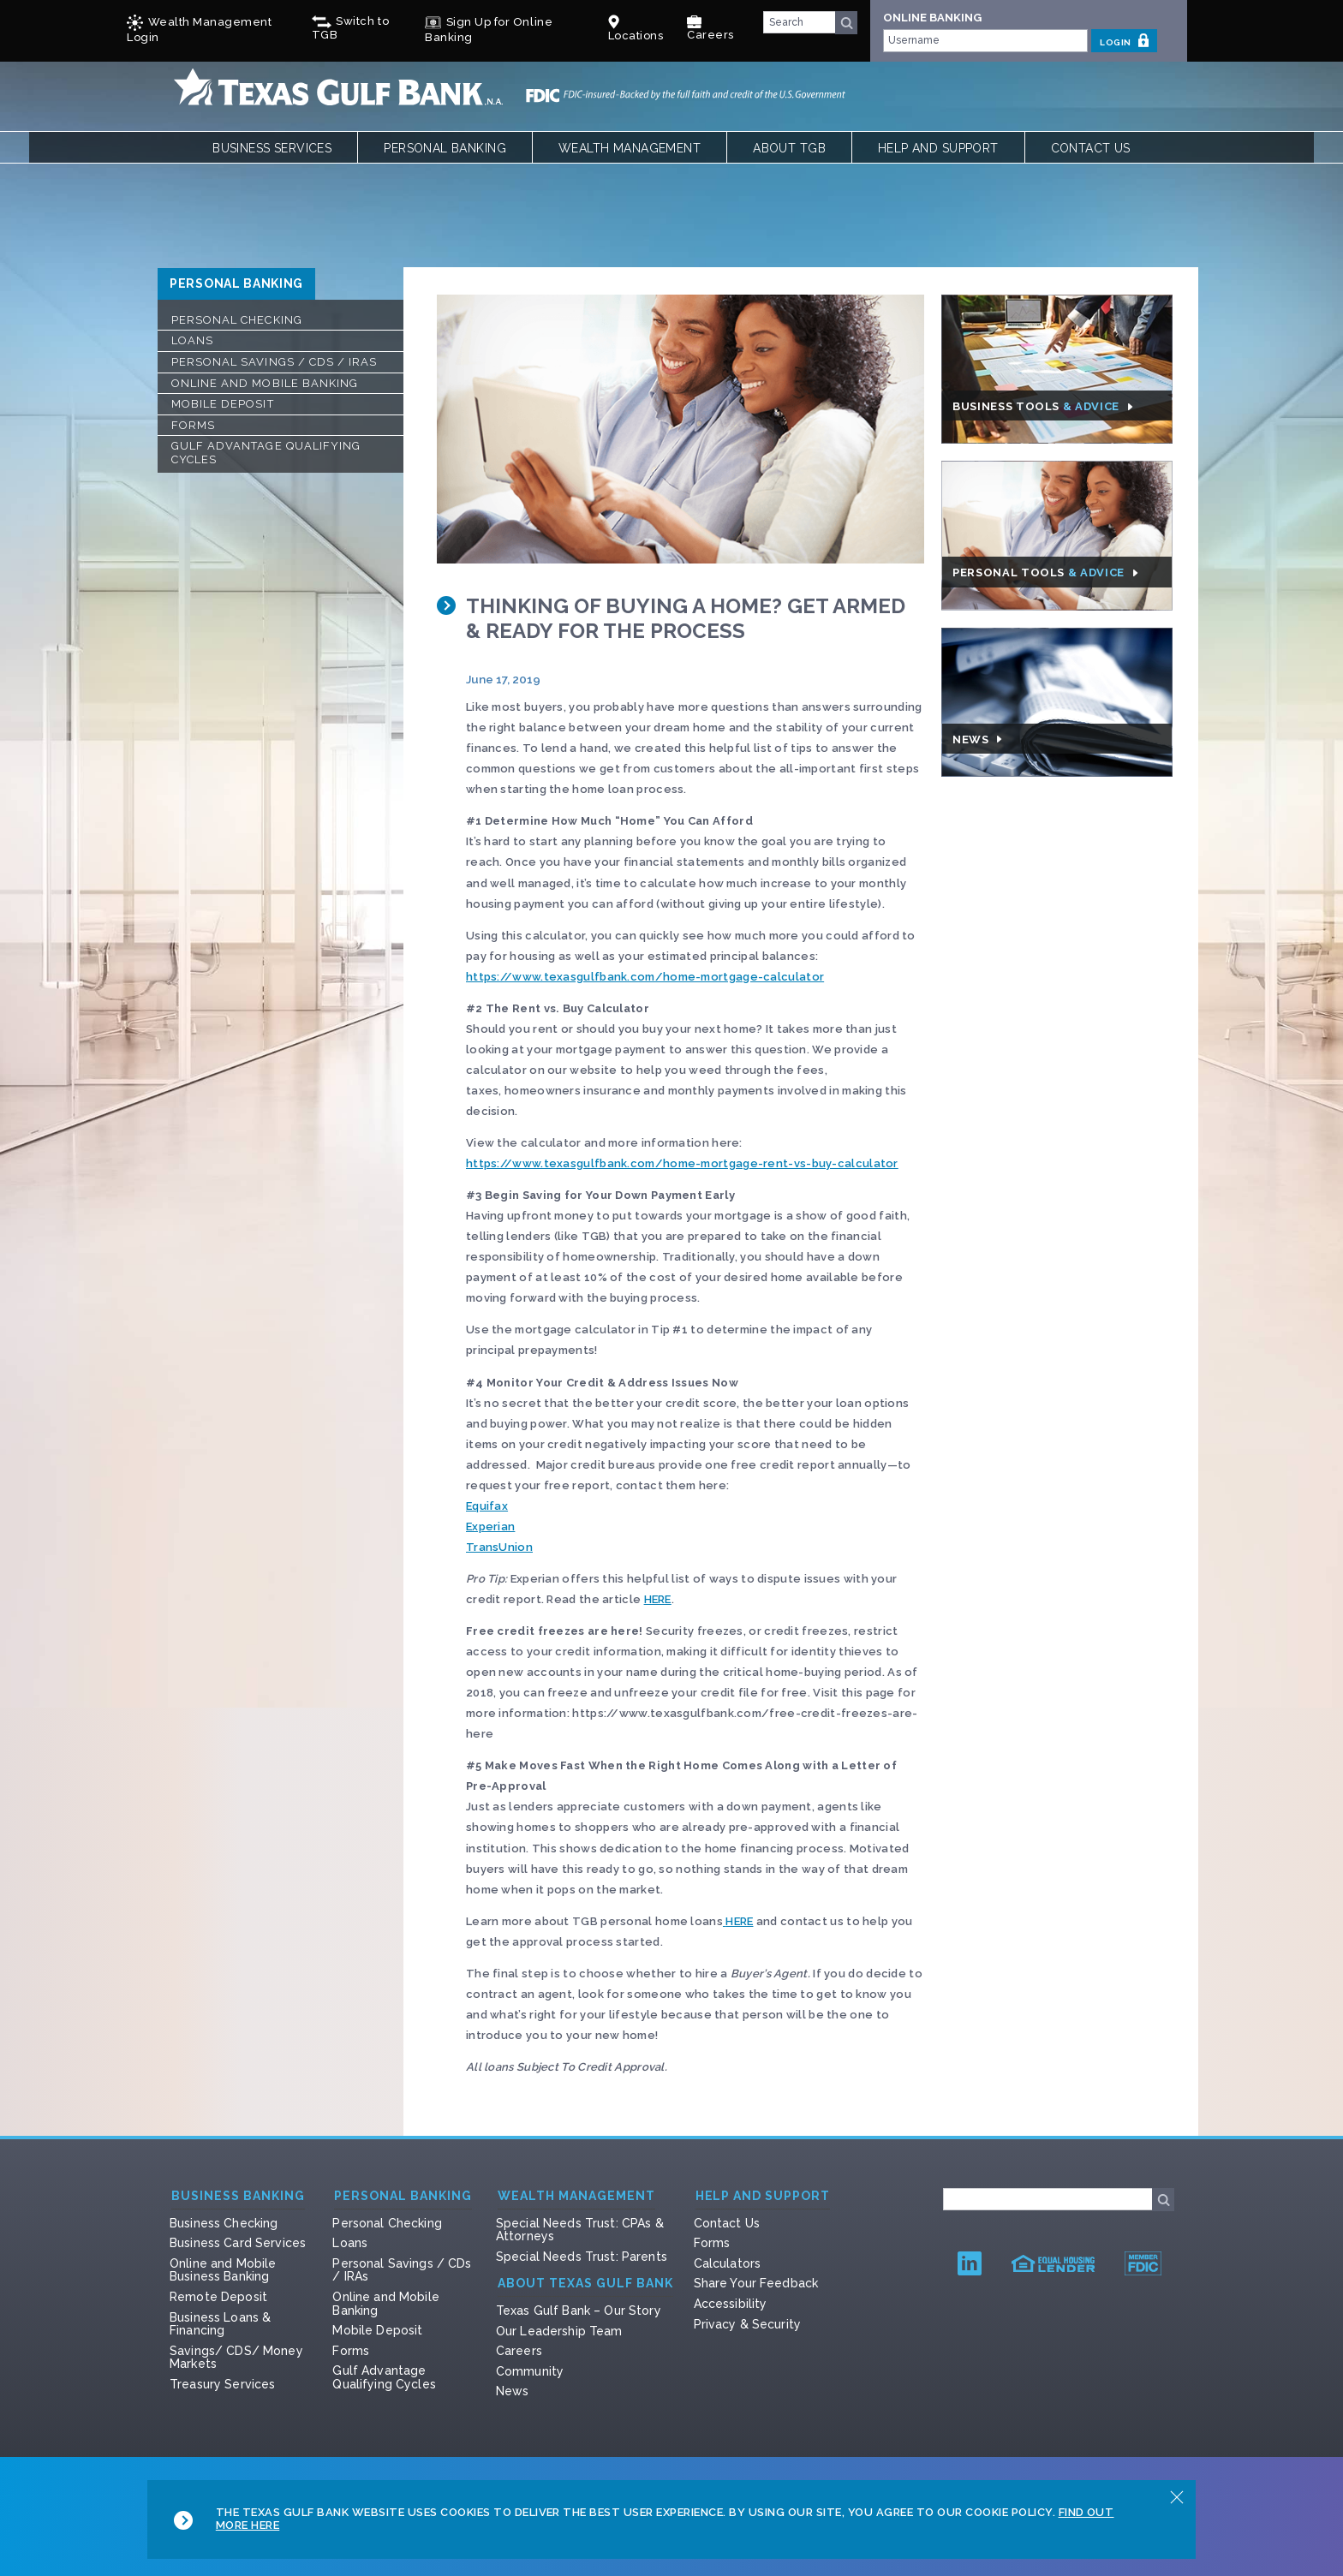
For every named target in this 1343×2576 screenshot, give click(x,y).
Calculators (727, 2263)
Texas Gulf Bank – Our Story (578, 2310)
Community (530, 2371)
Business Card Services (238, 2243)
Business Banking (238, 2196)
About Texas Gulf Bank (585, 2283)
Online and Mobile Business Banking (223, 2270)
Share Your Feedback (756, 2283)
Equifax (487, 1506)
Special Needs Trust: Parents (581, 2256)
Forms (193, 425)
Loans (192, 340)
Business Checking (224, 2223)
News (512, 2391)
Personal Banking (445, 148)
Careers (710, 28)
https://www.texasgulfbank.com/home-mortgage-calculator (645, 976)
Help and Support (938, 148)
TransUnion (499, 1547)
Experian (490, 1526)
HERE (658, 1599)
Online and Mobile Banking (264, 383)
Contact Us (1091, 148)
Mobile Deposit (222, 403)
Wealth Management (629, 148)
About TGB (789, 148)
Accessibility (730, 2304)
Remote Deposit (218, 2297)
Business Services (271, 148)
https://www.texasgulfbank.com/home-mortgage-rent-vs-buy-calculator (682, 1163)
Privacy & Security (748, 2324)
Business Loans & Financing (220, 2324)
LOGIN (1124, 40)
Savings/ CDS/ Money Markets (236, 2357)
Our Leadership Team (559, 2331)
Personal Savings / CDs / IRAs (274, 361)
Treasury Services (222, 2384)
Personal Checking (236, 319)
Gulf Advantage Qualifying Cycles (266, 452)
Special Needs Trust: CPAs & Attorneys (580, 2230)
